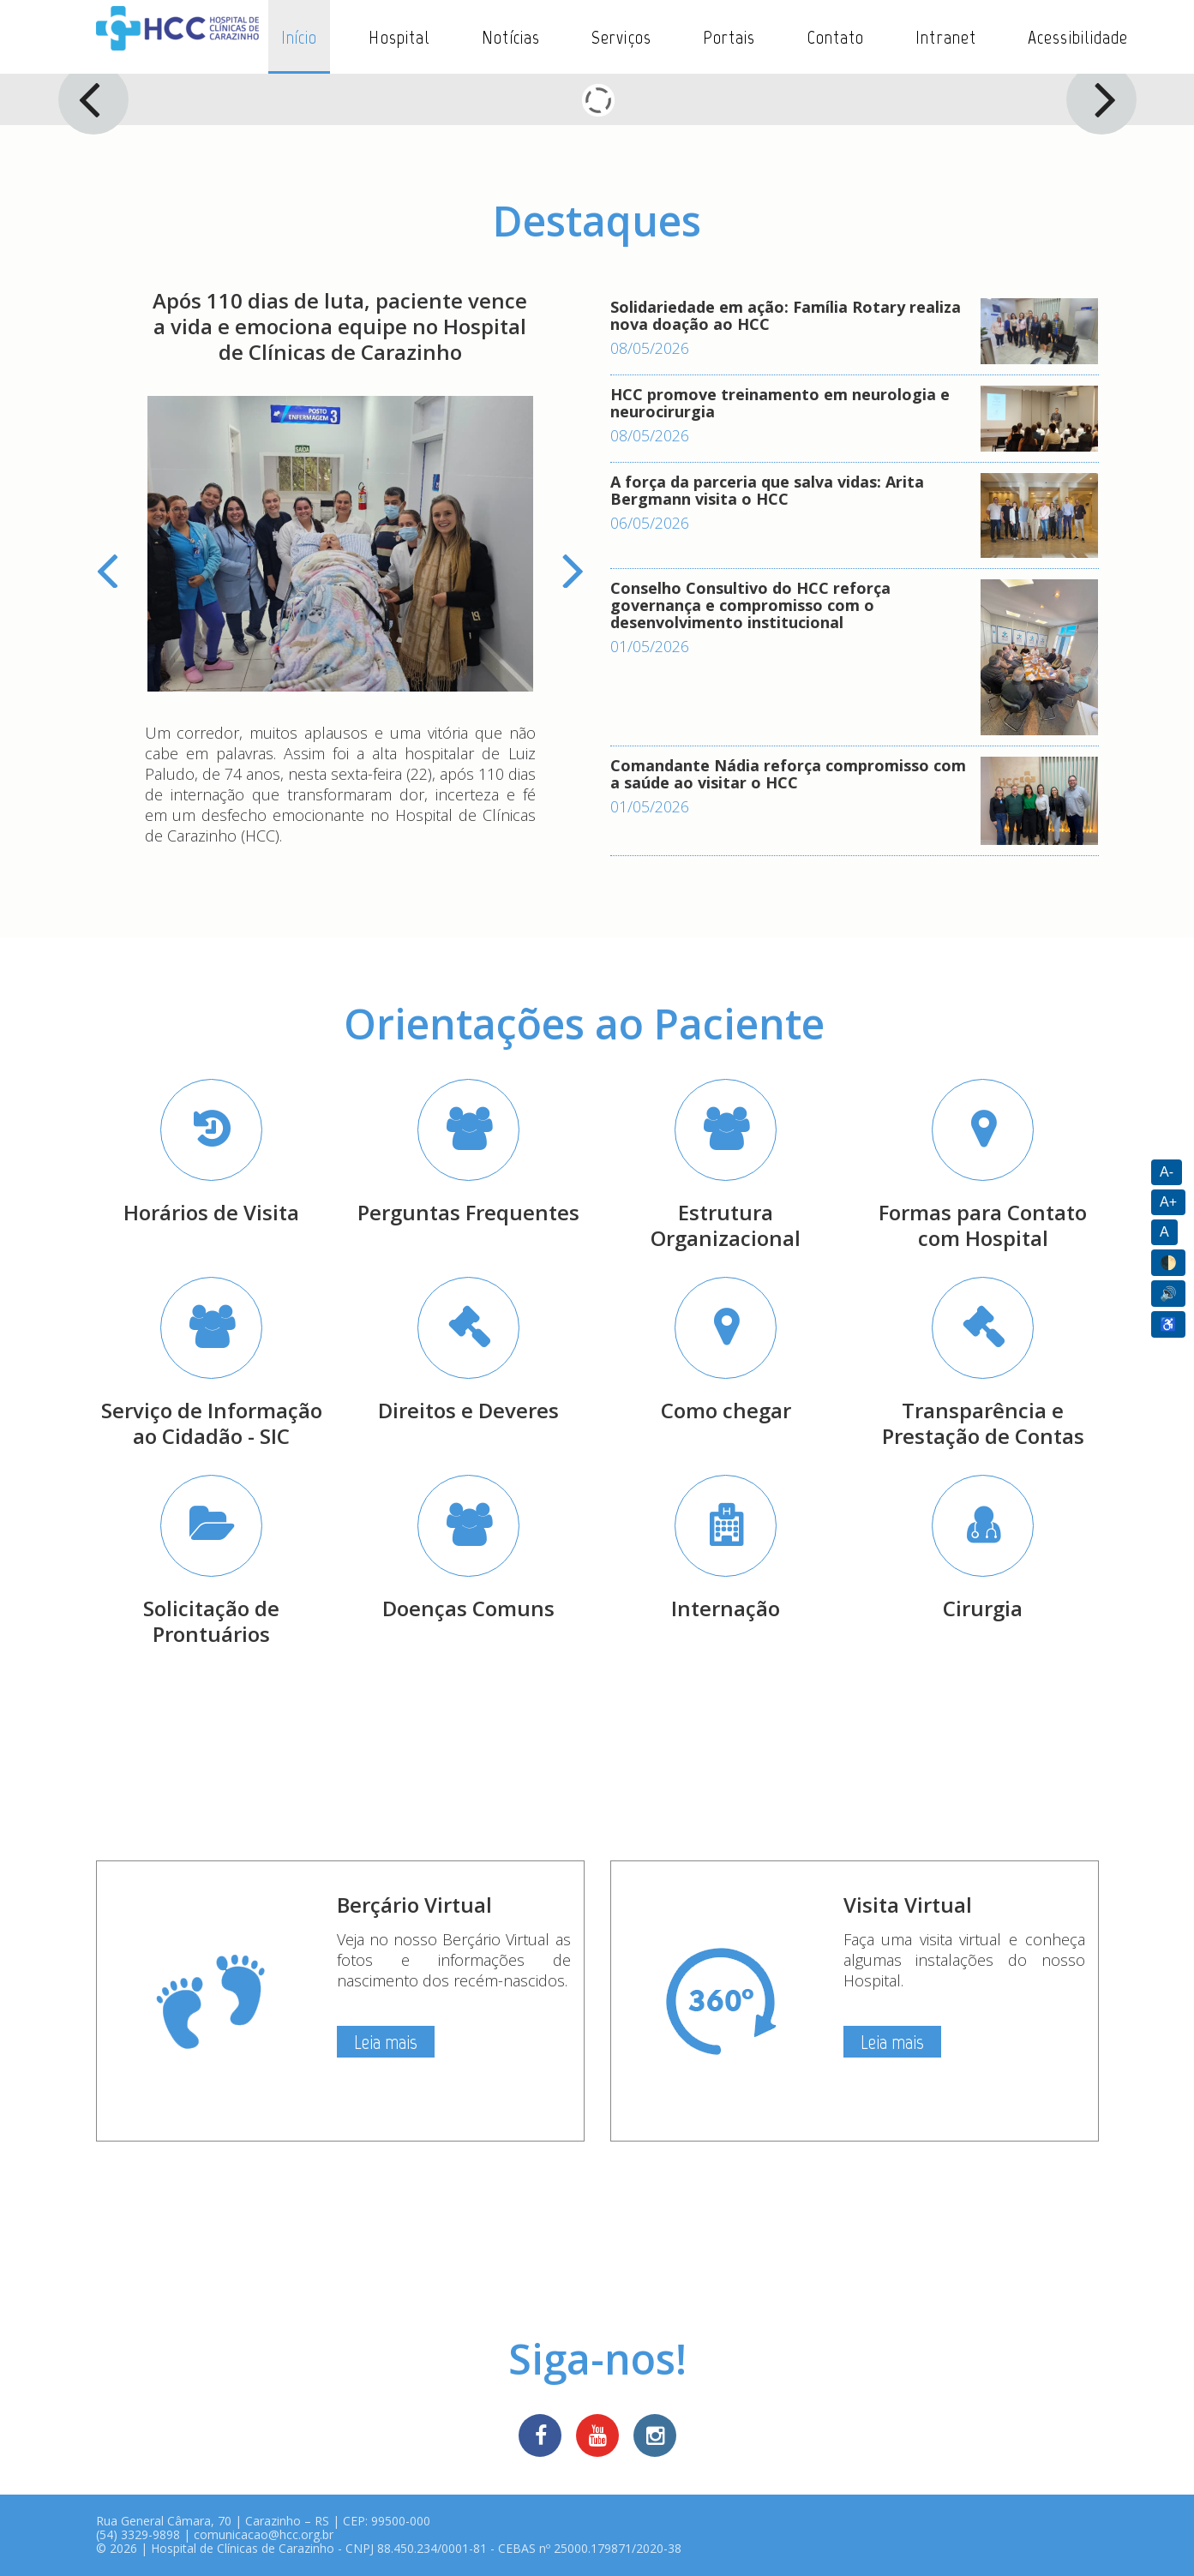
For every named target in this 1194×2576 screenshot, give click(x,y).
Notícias (511, 37)
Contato (836, 37)
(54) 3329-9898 (138, 2534)
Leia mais (385, 2041)
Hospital (399, 37)
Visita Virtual (907, 1904)
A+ (1168, 1202)
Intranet (945, 37)
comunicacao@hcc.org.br (263, 2534)
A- (1166, 1172)
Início (299, 37)
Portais (729, 37)
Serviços (621, 37)
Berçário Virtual (414, 1904)
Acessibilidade (1078, 37)
